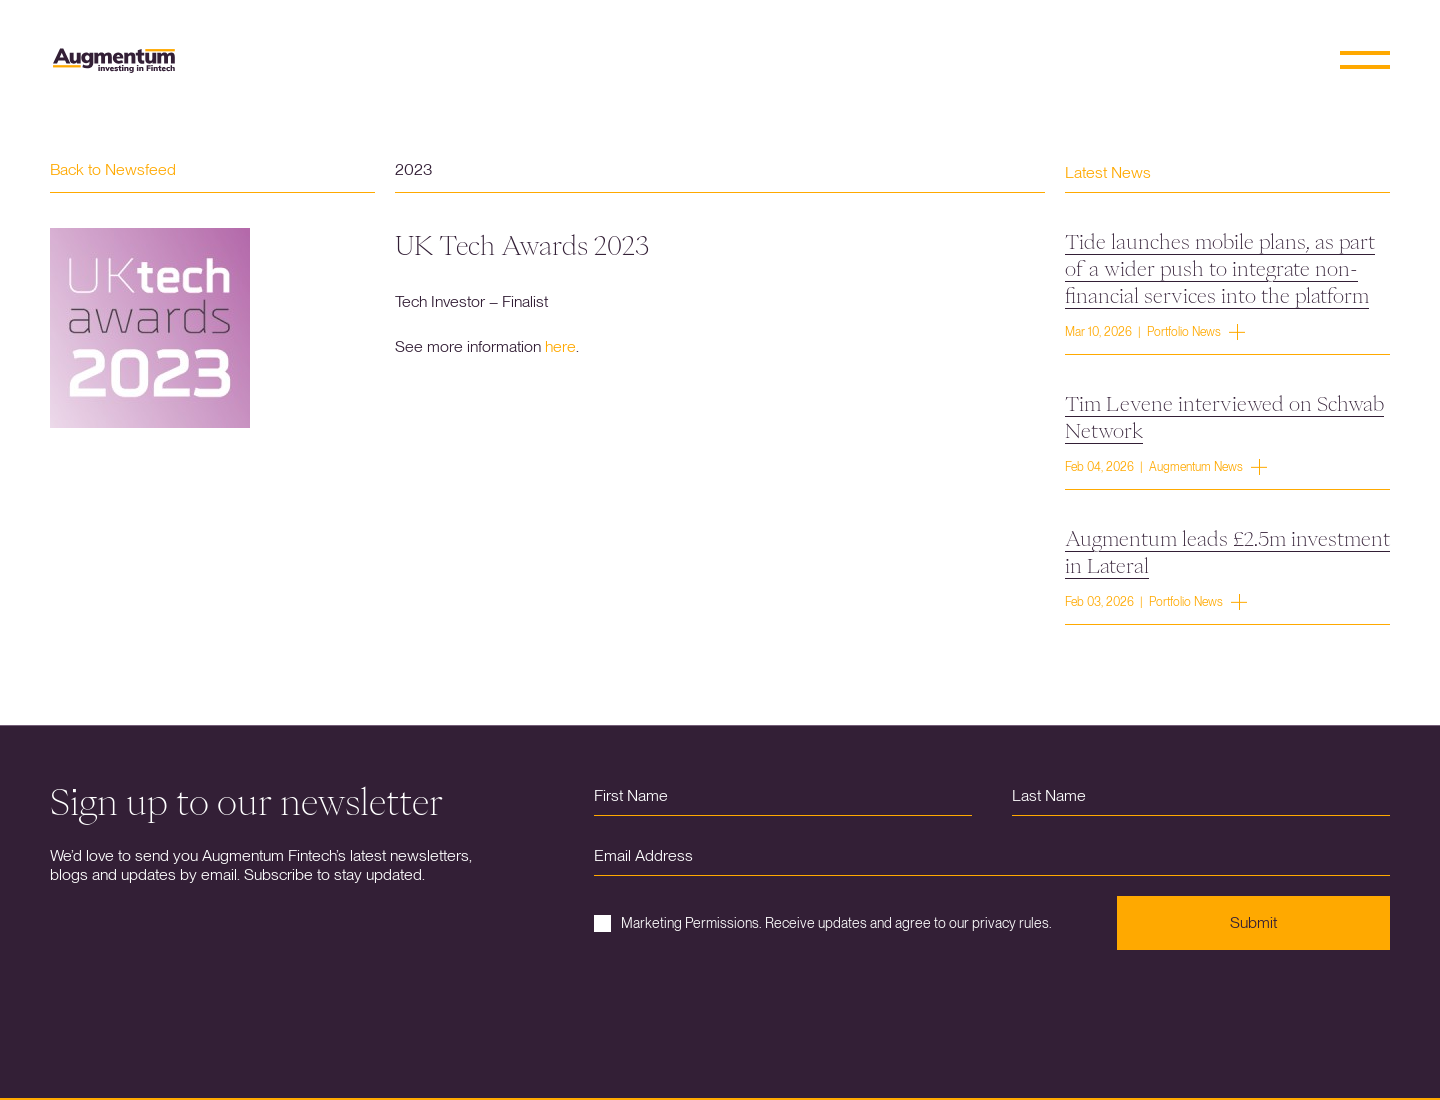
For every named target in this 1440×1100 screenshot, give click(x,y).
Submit (1253, 922)
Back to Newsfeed (113, 169)
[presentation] (746, 1009)
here (560, 346)
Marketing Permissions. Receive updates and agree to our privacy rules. (823, 923)
